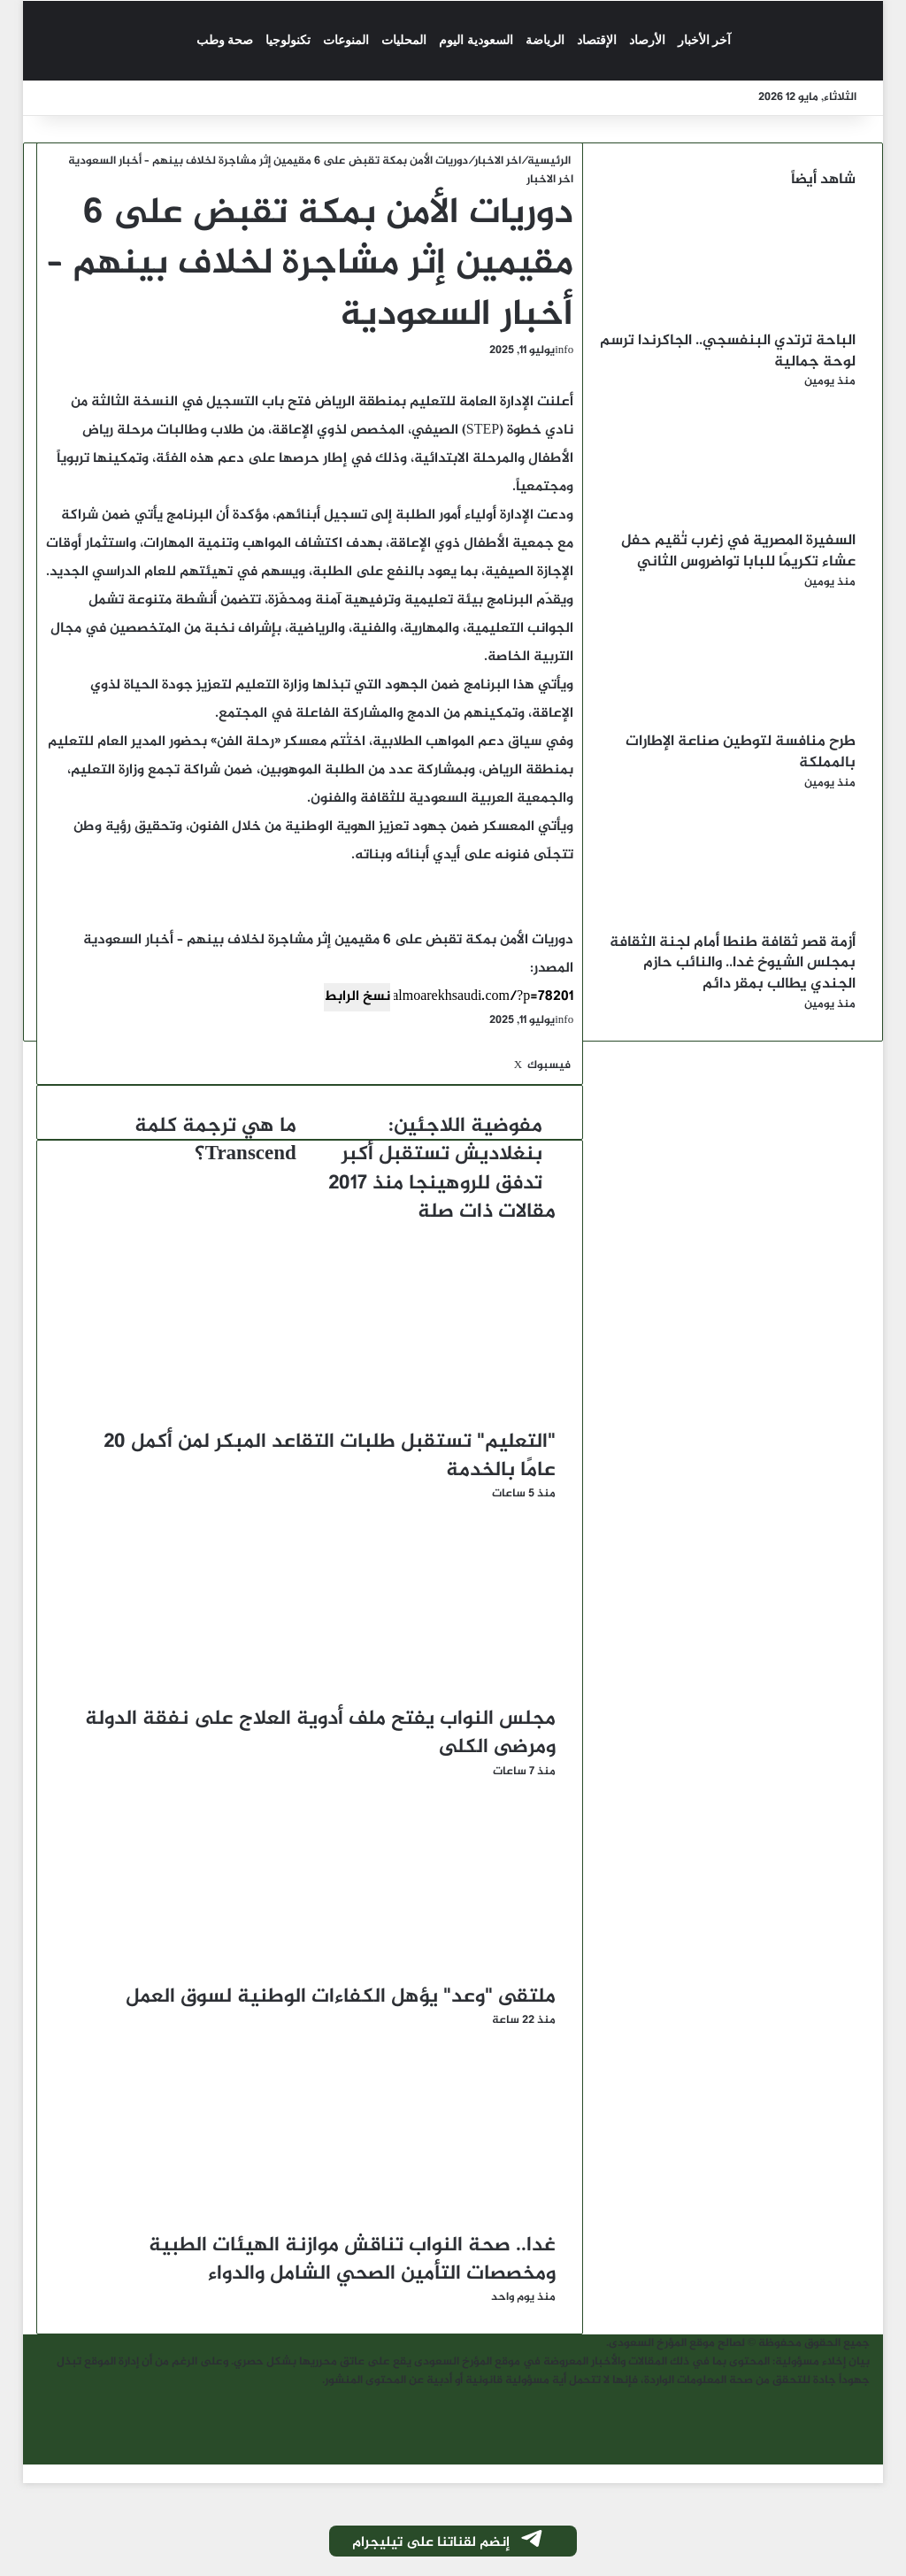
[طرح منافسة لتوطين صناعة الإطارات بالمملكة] (758, 722)
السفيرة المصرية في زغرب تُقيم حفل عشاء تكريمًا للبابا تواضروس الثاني (738, 551)
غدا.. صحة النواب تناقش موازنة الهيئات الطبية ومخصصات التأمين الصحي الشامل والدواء (352, 2260)
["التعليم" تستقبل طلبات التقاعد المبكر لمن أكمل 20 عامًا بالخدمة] (383, 1418)
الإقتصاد (597, 40)
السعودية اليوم (476, 40)
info (564, 350)
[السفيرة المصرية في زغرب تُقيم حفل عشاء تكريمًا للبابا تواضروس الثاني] (758, 521)
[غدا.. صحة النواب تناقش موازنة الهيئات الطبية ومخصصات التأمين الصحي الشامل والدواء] (383, 2222)
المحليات (403, 40)
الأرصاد (647, 40)
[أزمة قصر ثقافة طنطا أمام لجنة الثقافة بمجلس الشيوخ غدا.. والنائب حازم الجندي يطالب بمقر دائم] (758, 923)
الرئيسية (550, 161)
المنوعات (346, 40)
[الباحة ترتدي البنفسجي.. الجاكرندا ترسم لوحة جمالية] (758, 321)
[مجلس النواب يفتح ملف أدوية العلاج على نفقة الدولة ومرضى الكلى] (383, 1695)
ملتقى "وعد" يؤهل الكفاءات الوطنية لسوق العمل (341, 1997)
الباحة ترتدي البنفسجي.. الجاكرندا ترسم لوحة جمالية (728, 351)
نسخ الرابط (357, 997)
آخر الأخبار (705, 40)
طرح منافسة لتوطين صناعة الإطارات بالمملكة (741, 752)
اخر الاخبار (497, 161)
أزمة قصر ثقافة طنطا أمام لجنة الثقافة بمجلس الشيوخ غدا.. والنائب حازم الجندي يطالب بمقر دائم (733, 963)
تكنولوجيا (288, 40)
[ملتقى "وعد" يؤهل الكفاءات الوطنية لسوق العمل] (383, 1973)
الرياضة (545, 40)
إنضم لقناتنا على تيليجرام (448, 2542)
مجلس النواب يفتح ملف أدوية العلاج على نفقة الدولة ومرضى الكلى (320, 1734)
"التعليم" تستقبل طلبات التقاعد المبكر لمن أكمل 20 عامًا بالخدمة (330, 1457)
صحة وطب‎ (225, 40)
